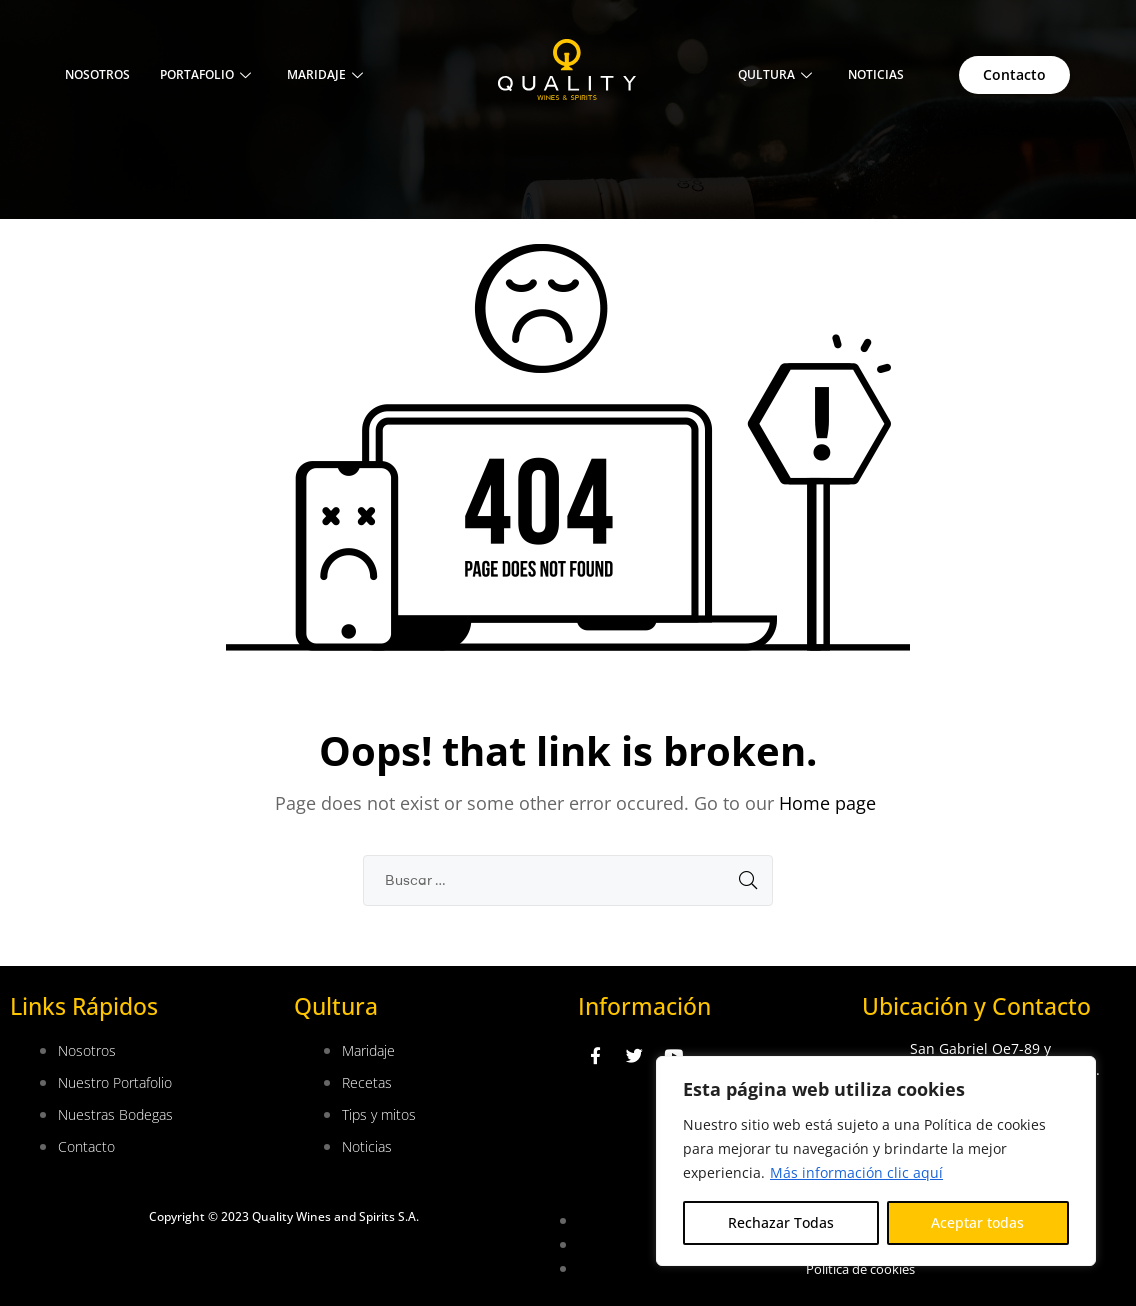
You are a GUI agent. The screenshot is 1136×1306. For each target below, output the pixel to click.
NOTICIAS (876, 74)
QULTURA (775, 74)
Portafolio (205, 74)
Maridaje (325, 74)
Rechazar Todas (781, 1222)
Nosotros (97, 74)
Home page (827, 803)
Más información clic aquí (856, 1172)
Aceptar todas (977, 1222)
